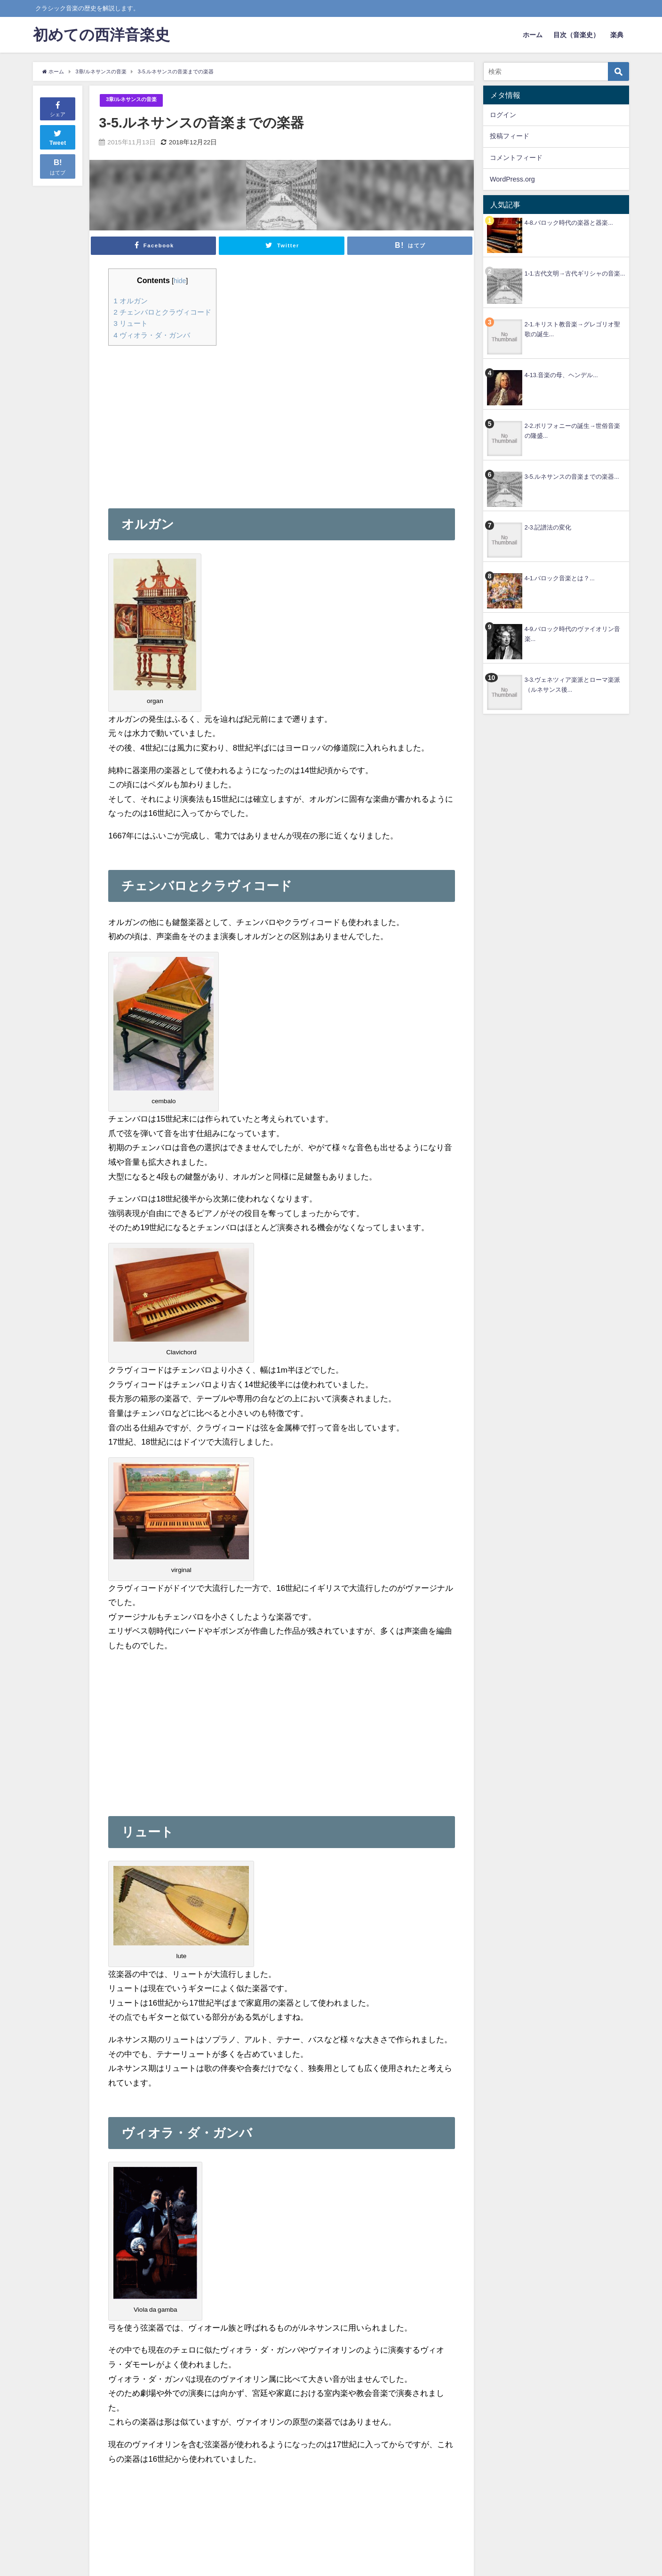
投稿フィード (509, 136)
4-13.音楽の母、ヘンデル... (561, 375)
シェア (57, 108)
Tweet (57, 136)
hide (182, 281)
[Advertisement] (187, 419)
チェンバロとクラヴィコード (165, 312)
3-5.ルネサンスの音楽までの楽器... (572, 477)
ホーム (532, 35)
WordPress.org (512, 179)
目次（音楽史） (576, 35)
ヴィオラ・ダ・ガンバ (154, 335)
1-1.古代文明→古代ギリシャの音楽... (575, 273)
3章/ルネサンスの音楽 (136, 100)
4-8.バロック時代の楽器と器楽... (569, 223)
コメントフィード (516, 157)
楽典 (616, 35)
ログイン (503, 114)
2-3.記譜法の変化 (548, 527)
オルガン (131, 301)
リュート (131, 323)
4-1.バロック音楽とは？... (560, 578)
